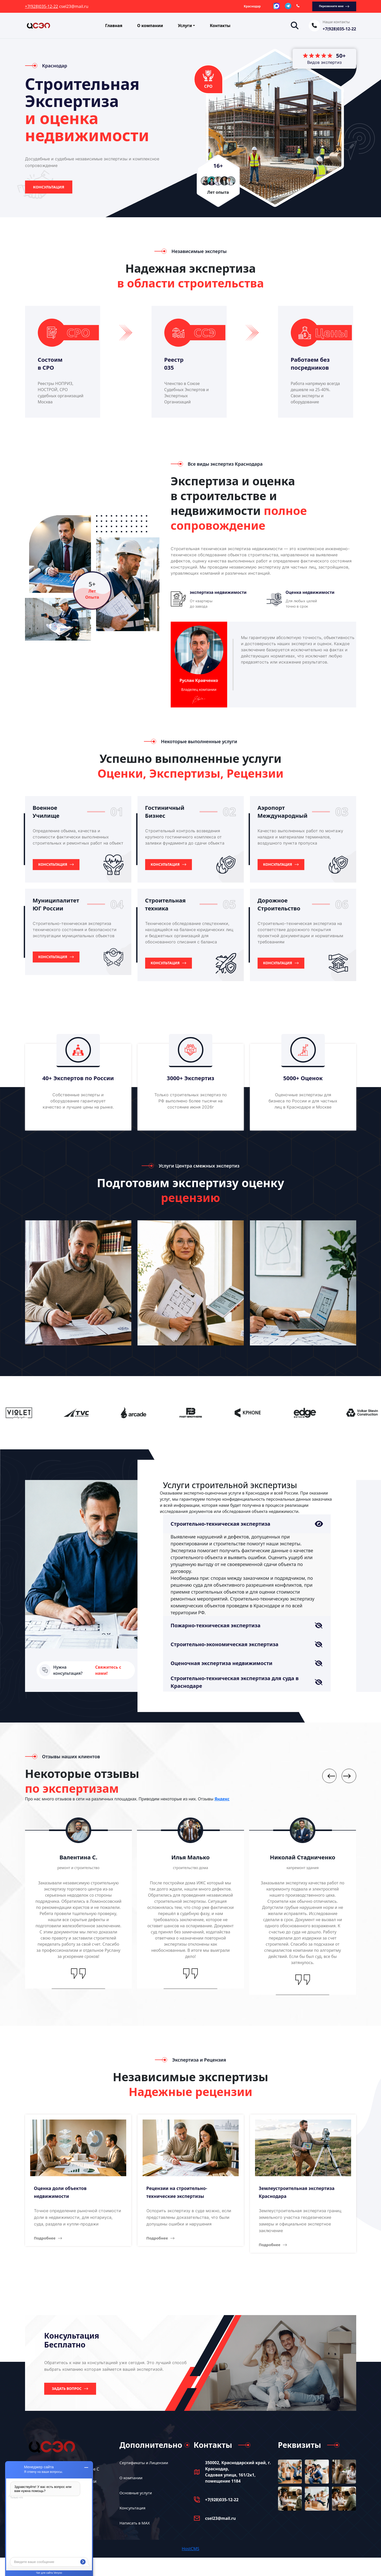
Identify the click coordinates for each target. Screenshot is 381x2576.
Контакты (220, 25)
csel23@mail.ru (220, 2536)
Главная (113, 25)
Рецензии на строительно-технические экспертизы (184, 2210)
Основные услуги (137, 2511)
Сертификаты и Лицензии (145, 2481)
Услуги (185, 25)
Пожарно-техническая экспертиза (216, 1643)
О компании (150, 25)
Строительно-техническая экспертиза (220, 1542)
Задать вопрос (74, 2407)
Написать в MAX (136, 2541)
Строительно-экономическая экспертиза (225, 1662)
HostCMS (190, 2567)
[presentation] (328, 1794)
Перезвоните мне (324, 6)
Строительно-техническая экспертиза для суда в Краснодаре (235, 1700)
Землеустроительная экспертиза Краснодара (293, 2210)
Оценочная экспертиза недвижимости (221, 1681)
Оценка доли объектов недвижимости (67, 2210)
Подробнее (49, 2256)
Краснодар (227, 6)
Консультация (52, 187)
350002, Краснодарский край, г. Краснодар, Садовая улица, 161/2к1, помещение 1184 (238, 2490)
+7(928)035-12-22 (41, 6)
